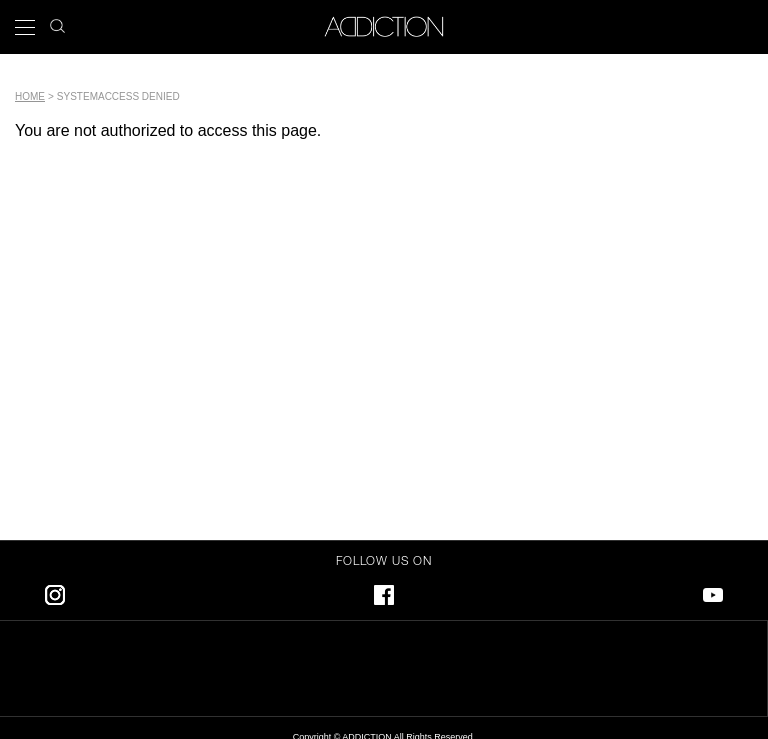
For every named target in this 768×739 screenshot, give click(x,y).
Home (30, 96)
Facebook (384, 591)
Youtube (713, 591)
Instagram (55, 591)
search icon (57, 20)
